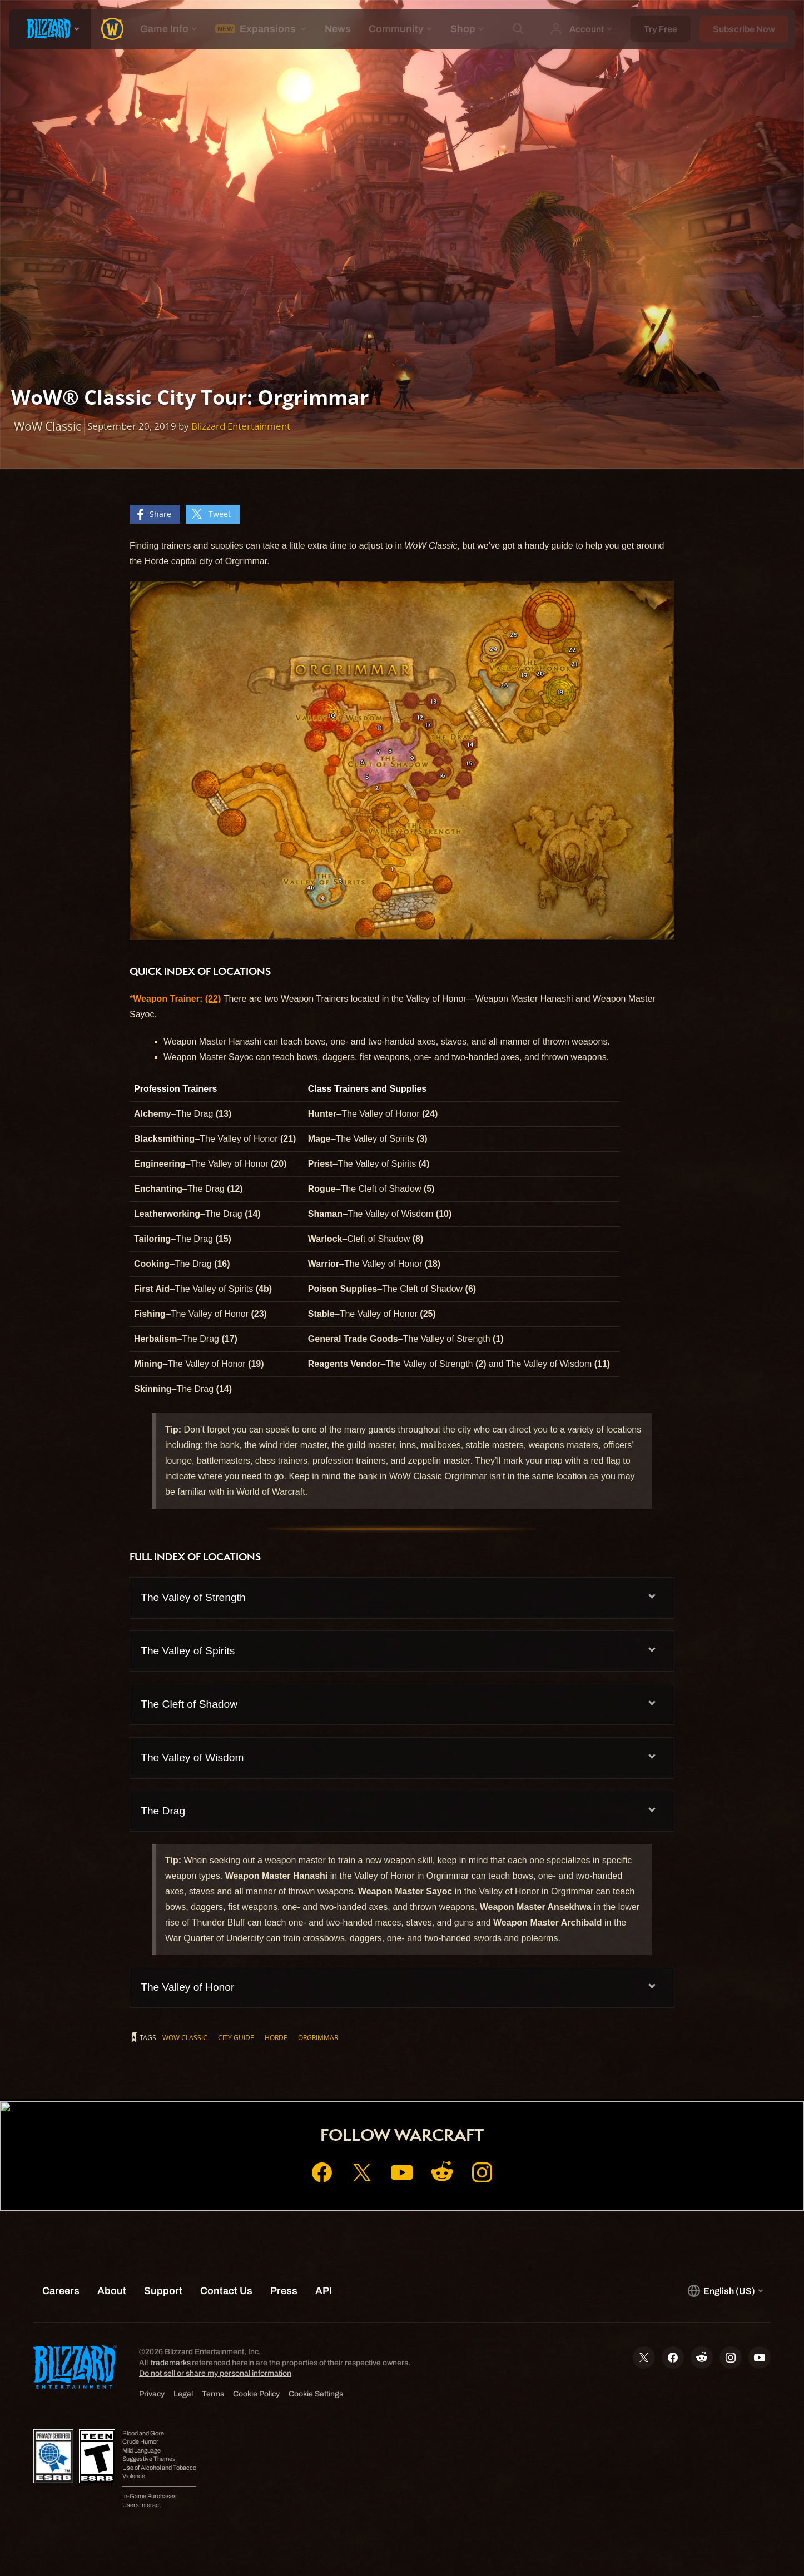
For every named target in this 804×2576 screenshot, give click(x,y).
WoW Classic (184, 2037)
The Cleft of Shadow (189, 1704)
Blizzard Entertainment (240, 426)
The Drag (163, 1811)
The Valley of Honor (187, 1987)
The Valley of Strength (193, 1597)
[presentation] (50, 29)
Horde (276, 2037)
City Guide (236, 2037)
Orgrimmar (318, 2037)
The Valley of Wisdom (192, 1757)
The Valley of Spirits (188, 1651)
